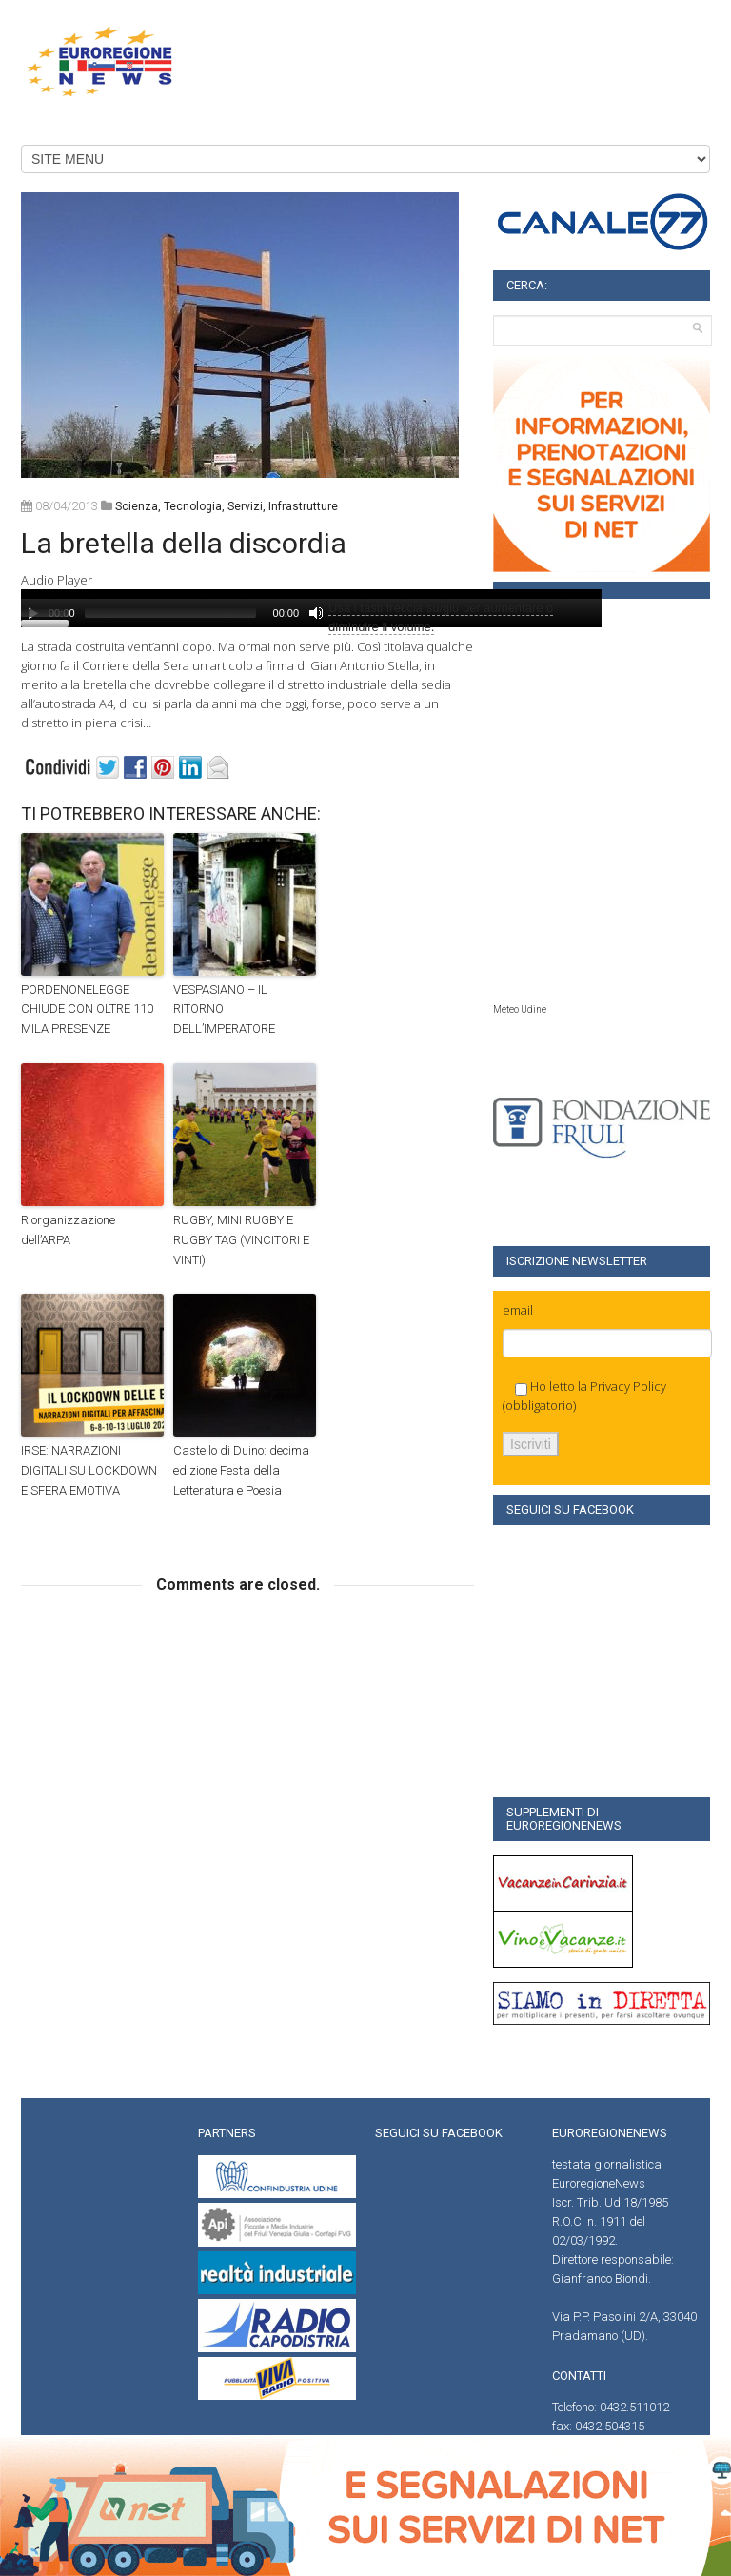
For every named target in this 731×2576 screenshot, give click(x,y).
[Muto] (316, 613)
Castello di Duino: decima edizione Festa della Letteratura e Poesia (241, 1470)
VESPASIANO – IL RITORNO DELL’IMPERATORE (224, 1009)
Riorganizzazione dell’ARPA (68, 1230)
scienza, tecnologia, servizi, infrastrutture (226, 506)
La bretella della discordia (183, 543)
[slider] (170, 613)
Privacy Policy (628, 1386)
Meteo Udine (519, 1009)
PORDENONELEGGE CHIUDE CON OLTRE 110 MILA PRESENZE (87, 1009)
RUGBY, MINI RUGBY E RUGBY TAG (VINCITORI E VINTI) (241, 1240)
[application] (311, 608)
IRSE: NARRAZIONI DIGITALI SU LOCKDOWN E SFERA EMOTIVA (89, 1470)
